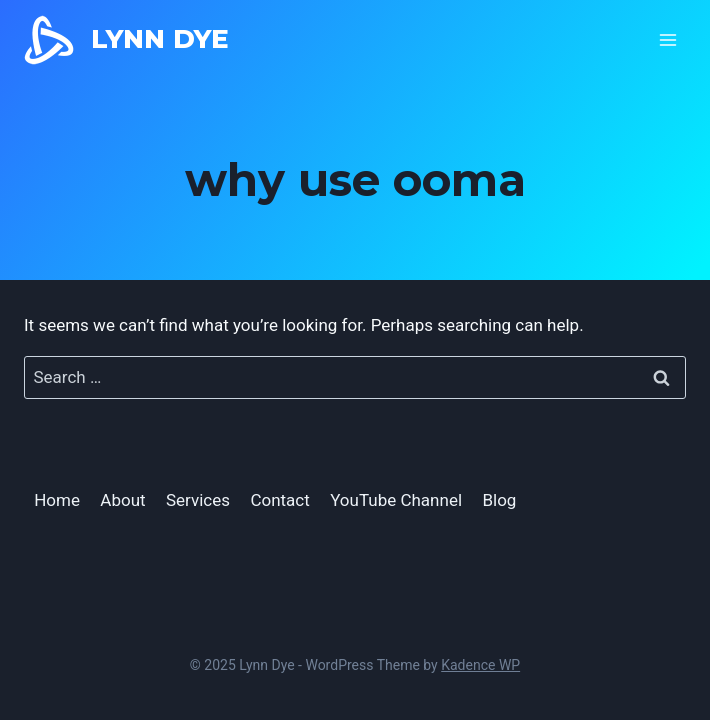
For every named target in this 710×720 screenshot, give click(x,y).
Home (57, 500)
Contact (279, 500)
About (122, 500)
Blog (499, 500)
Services (198, 500)
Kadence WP (480, 665)
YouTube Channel (396, 500)
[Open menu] (667, 39)
